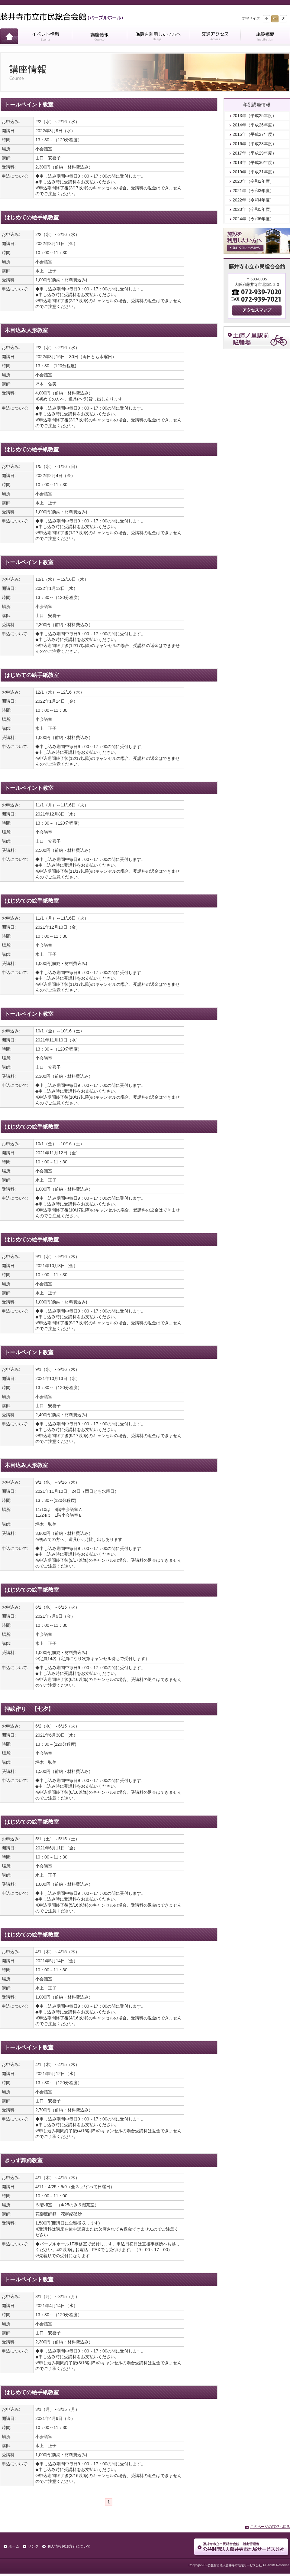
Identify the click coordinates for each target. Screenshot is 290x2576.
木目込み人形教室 (26, 330)
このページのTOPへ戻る (270, 2527)
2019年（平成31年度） (254, 171)
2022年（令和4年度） (253, 200)
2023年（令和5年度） (253, 209)
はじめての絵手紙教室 (32, 217)
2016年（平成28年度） (254, 143)
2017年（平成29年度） (254, 153)
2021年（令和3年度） (253, 190)
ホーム (9, 37)
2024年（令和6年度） (253, 218)
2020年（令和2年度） (253, 181)
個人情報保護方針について (69, 2546)
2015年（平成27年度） (254, 134)
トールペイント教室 (29, 105)
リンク (33, 2546)
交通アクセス (215, 37)
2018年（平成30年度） (254, 162)
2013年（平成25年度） (254, 115)
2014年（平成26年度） (254, 125)
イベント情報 (45, 37)
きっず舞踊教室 (24, 2160)
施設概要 (265, 37)
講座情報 (99, 37)
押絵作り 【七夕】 (29, 1709)
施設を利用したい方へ (158, 37)
